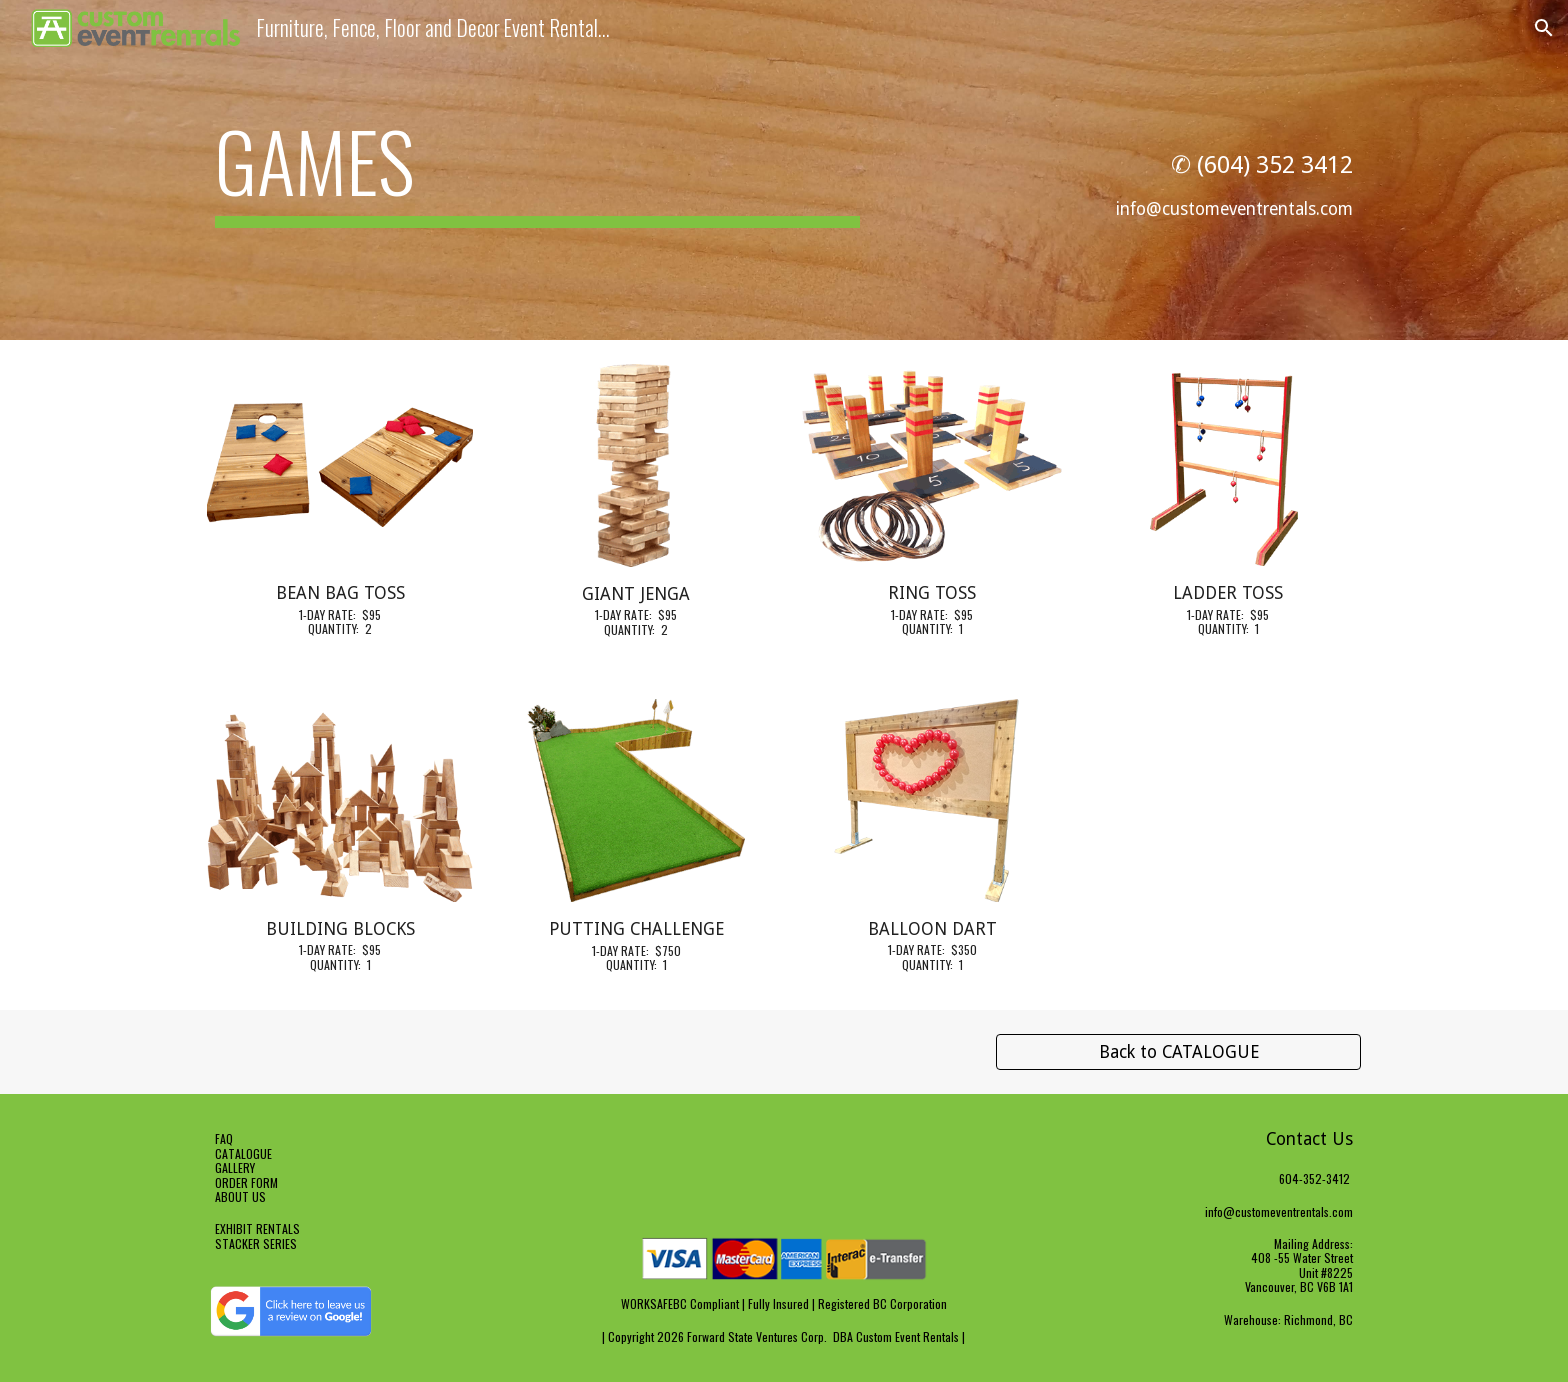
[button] (1544, 28)
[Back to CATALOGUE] (1178, 1052)
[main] (537, 170)
